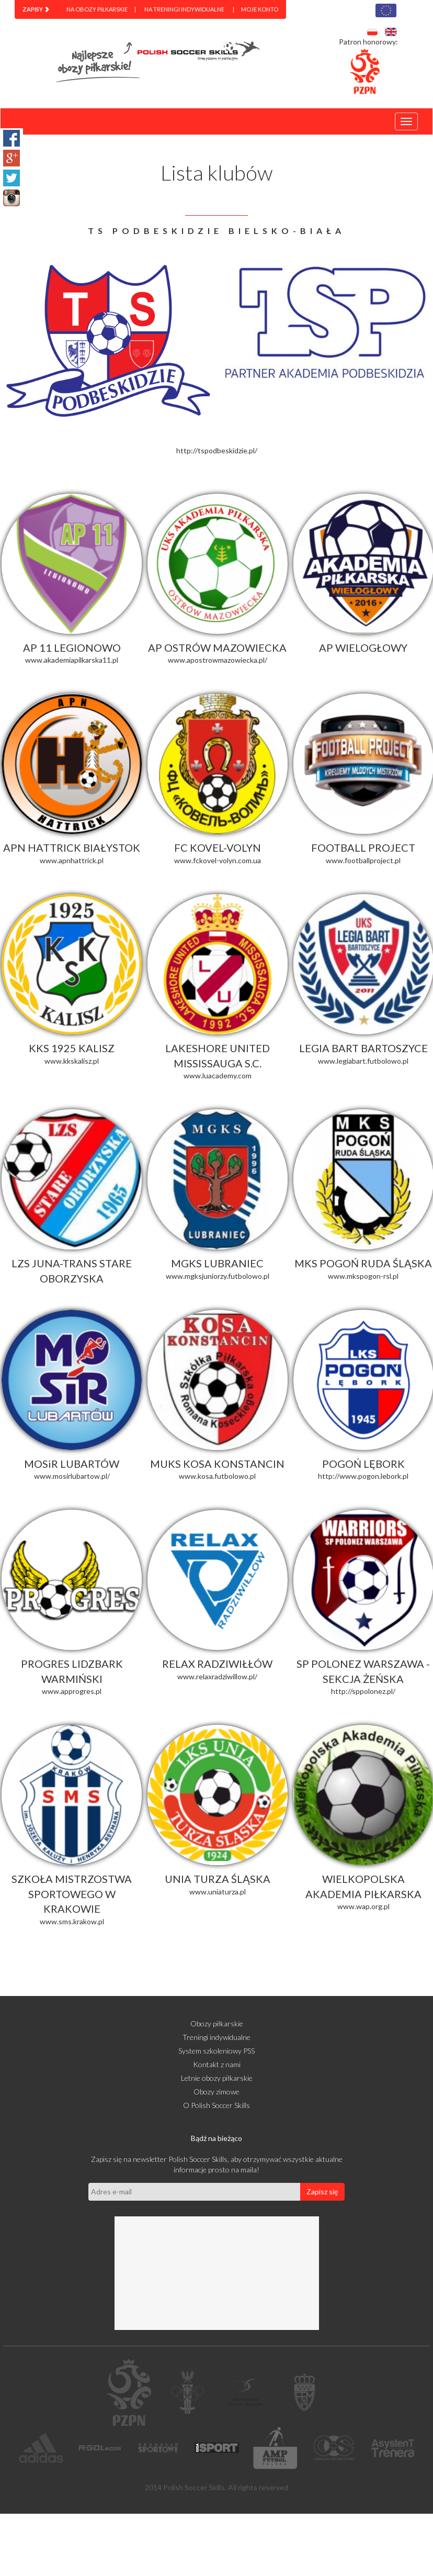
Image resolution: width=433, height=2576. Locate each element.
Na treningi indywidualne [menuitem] (184, 9)
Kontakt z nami (217, 2064)
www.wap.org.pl (363, 1906)
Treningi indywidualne (216, 2037)
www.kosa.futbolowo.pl (217, 1475)
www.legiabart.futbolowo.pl (363, 1060)
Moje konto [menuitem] (259, 9)
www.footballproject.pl (363, 860)
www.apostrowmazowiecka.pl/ (217, 659)
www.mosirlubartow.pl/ (72, 1475)
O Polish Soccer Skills (216, 2105)
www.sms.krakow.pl (72, 1921)
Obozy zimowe (216, 2091)
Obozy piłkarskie (216, 2023)
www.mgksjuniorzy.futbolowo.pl (217, 1276)
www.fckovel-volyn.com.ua (217, 860)
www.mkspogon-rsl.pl (363, 1276)
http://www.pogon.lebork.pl (363, 1475)
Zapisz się (322, 2191)
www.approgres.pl (71, 1691)
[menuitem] (36, 9)
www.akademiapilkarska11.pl (71, 659)
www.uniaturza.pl (217, 1891)
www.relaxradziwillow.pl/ (217, 1676)
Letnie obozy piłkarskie (217, 2077)
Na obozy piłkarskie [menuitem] (97, 9)
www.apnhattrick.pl (72, 860)
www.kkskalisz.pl (71, 1060)
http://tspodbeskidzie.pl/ (216, 450)
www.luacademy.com (218, 1075)
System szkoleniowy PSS (216, 2050)
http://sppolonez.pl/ (363, 1691)
